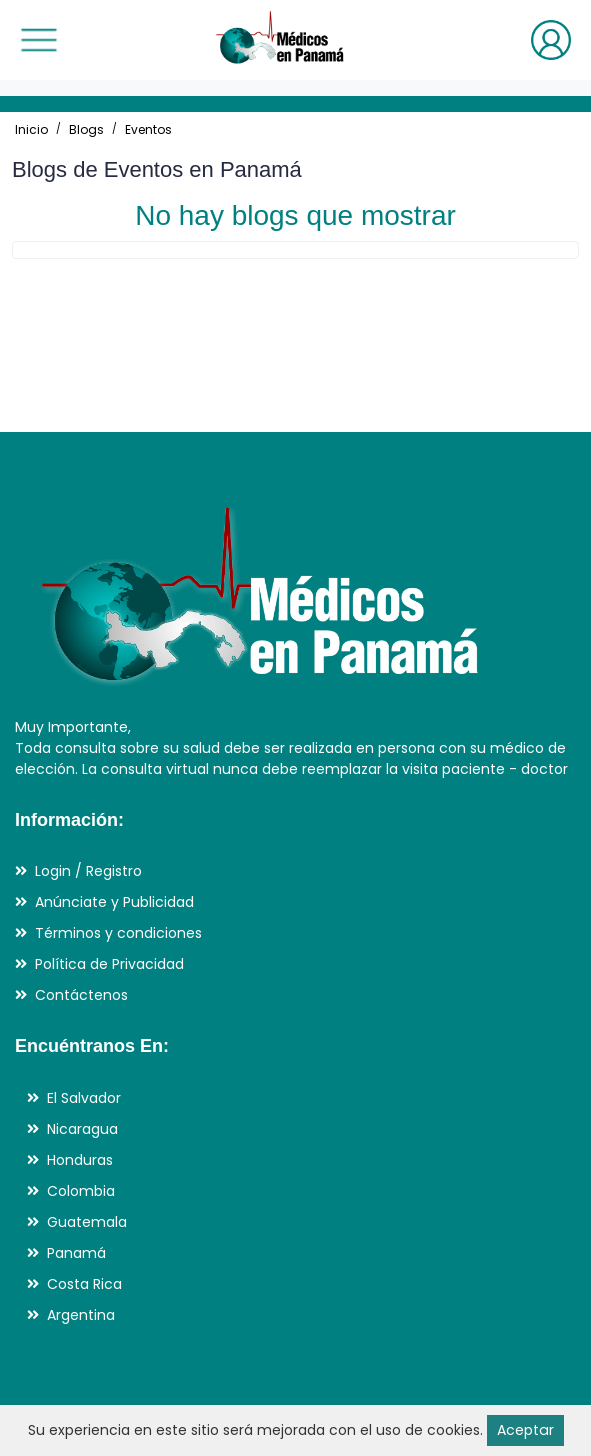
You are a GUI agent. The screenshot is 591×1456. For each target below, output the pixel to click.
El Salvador (84, 1098)
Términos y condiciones (118, 933)
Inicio (31, 129)
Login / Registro (88, 871)
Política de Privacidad (109, 964)
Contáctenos (81, 995)
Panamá (76, 1253)
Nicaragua (82, 1129)
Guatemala (87, 1222)
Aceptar (525, 1430)
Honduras (80, 1160)
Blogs (86, 129)
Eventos (148, 129)
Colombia (81, 1191)
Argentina (81, 1315)
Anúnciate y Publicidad (114, 902)
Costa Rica (84, 1284)
